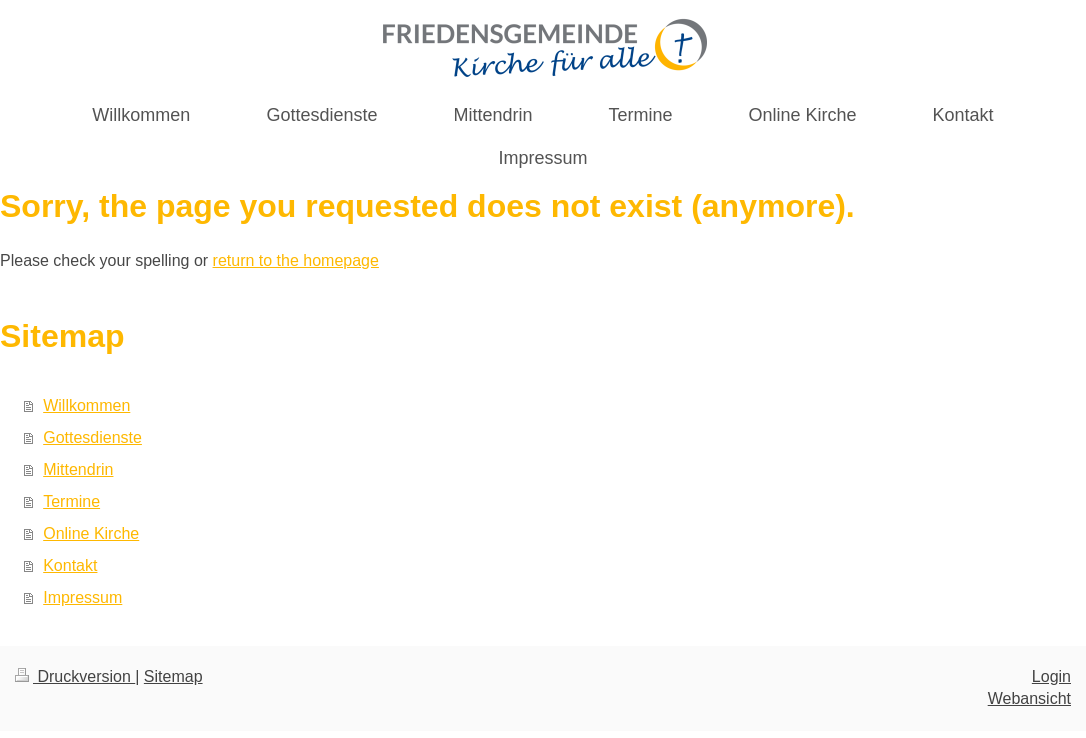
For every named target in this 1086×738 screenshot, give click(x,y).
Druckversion (75, 676)
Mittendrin (78, 469)
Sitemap (173, 676)
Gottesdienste (92, 437)
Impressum (82, 597)
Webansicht (1029, 698)
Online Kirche (91, 533)
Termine (71, 501)
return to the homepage (296, 260)
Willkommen (86, 405)
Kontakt (70, 565)
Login (1051, 676)
